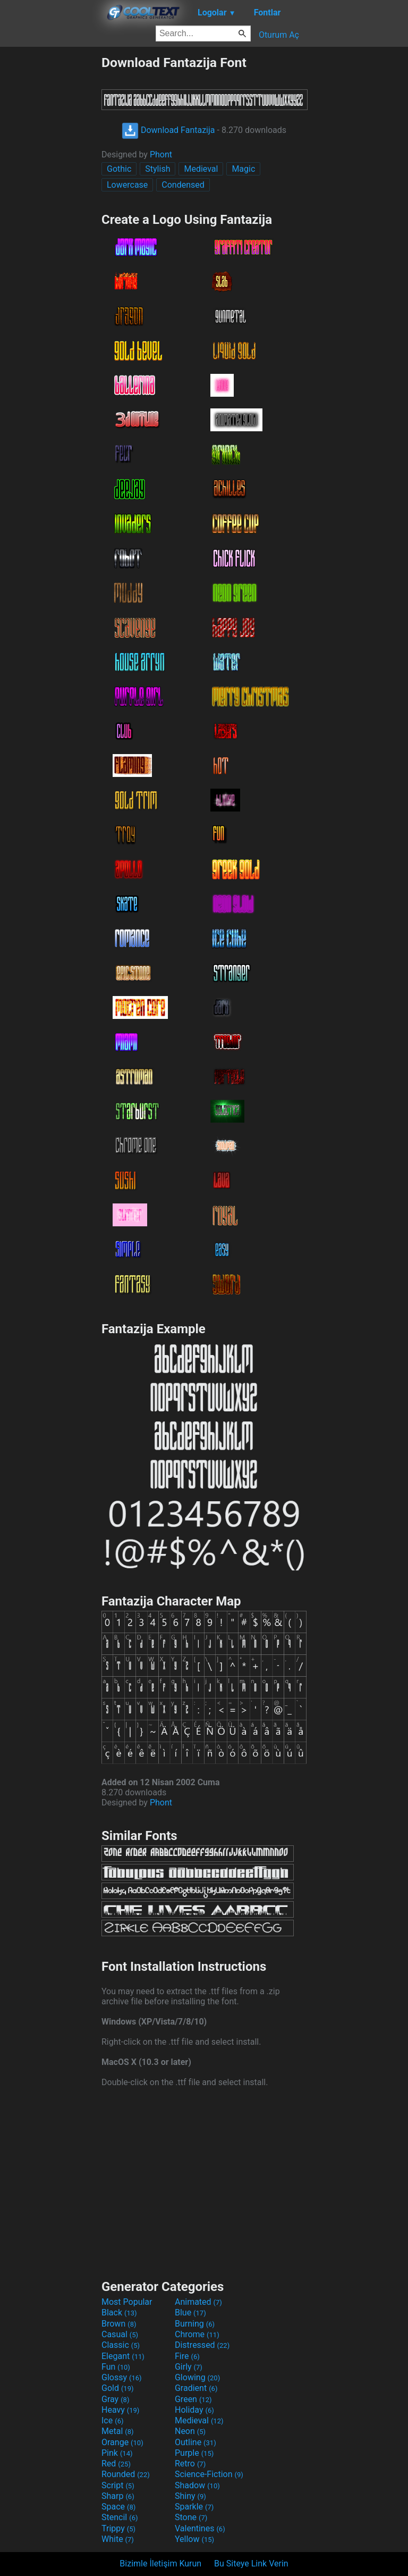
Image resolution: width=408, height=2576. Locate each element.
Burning (195, 2324)
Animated (198, 2302)
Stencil (119, 2517)
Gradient (196, 2388)
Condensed (183, 185)
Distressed (202, 2345)
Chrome (197, 2334)
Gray (115, 2399)
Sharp (117, 2496)
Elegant (122, 2356)
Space (118, 2507)
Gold (117, 2388)
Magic (243, 169)
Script (117, 2485)
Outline (195, 2442)
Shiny (190, 2496)
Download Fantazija (168, 130)
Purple (194, 2453)
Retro (190, 2463)
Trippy (118, 2528)
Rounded (125, 2474)
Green (193, 2399)
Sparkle (194, 2507)
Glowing (197, 2377)
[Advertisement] (50, 214)
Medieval (201, 169)
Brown (118, 2324)
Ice (112, 2420)
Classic (120, 2345)
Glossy (121, 2377)
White (117, 2539)
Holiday (194, 2410)
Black (119, 2312)
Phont (161, 154)
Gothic (119, 169)
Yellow (194, 2539)
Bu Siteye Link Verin (251, 2563)
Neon (190, 2431)
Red (116, 2463)
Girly (188, 2367)
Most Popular (126, 2302)
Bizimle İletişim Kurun (160, 2563)
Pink (117, 2453)
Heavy (120, 2410)
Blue (190, 2312)
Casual (119, 2334)
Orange (122, 2442)
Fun (115, 2367)
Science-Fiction (209, 2474)
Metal (117, 2431)
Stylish (157, 169)
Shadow (197, 2485)
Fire (187, 2356)
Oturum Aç (279, 35)
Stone (191, 2517)
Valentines (200, 2528)
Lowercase (127, 185)
